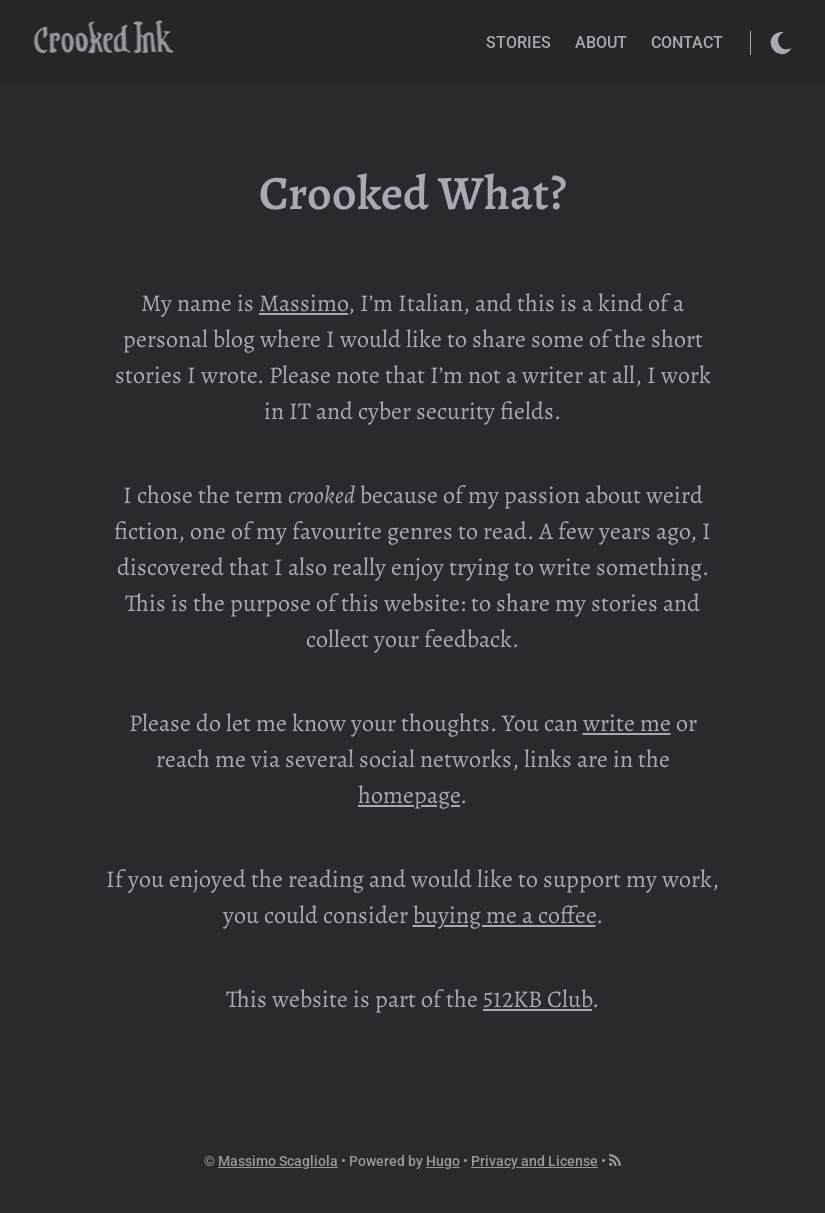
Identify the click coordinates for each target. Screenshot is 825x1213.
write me (627, 723)
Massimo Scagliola (278, 1161)
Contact (687, 42)
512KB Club (537, 999)
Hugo (443, 1161)
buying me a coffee (504, 915)
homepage (409, 795)
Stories (518, 42)
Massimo (303, 303)
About (601, 42)
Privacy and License (534, 1161)
